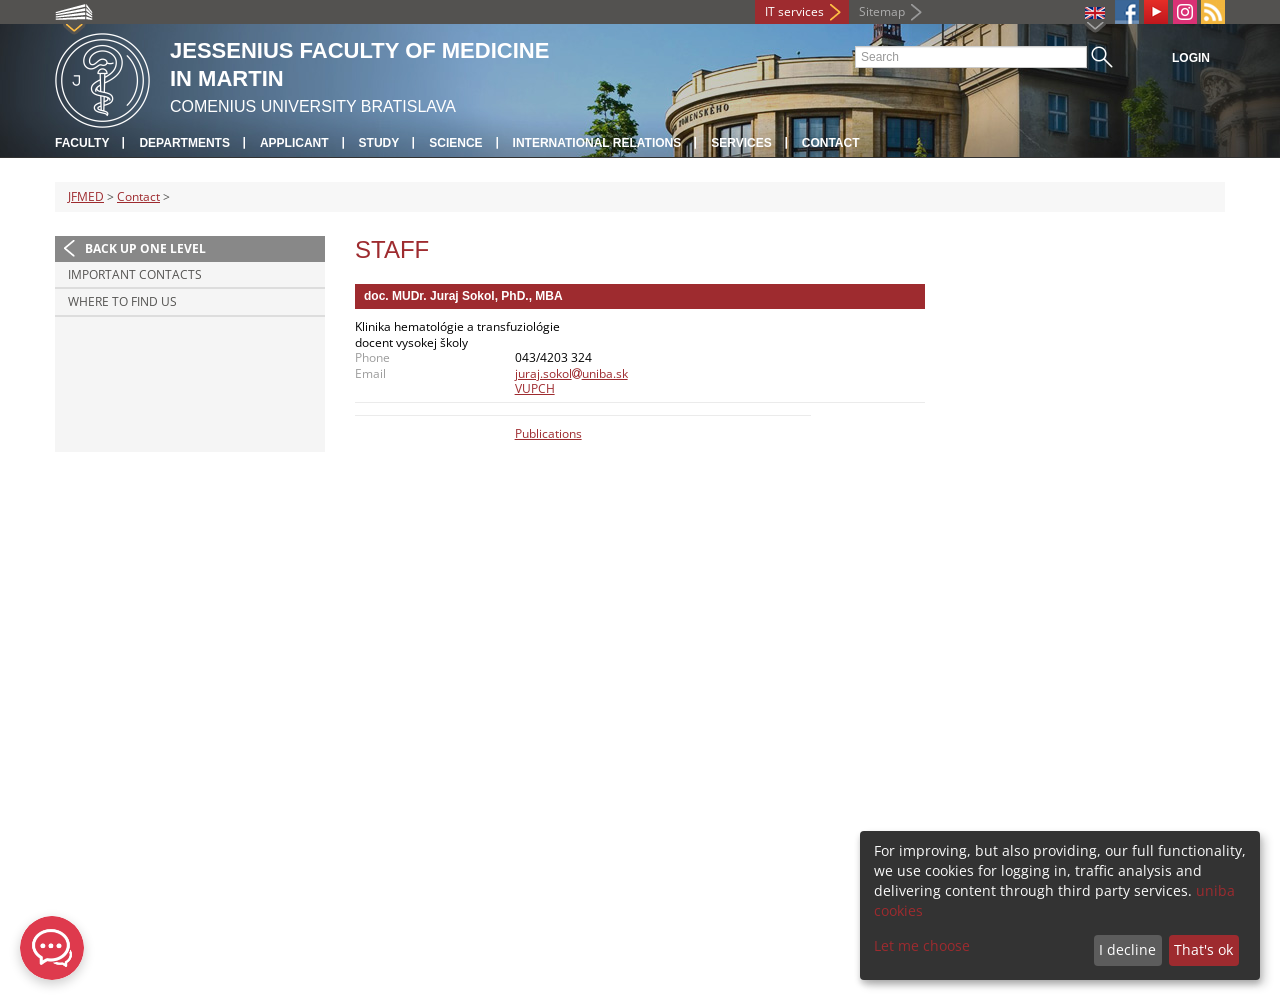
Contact (831, 143)
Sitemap (882, 11)
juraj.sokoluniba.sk (571, 373)
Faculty (82, 143)
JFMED (86, 196)
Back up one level (145, 248)
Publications (548, 433)
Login (1191, 58)
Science (455, 143)
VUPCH (535, 388)
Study (379, 143)
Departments (184, 143)
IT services (794, 11)
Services (741, 143)
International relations (597, 143)
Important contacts (135, 274)
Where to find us (122, 301)
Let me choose (922, 945)
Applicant (294, 143)
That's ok (1203, 949)
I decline (1127, 949)
